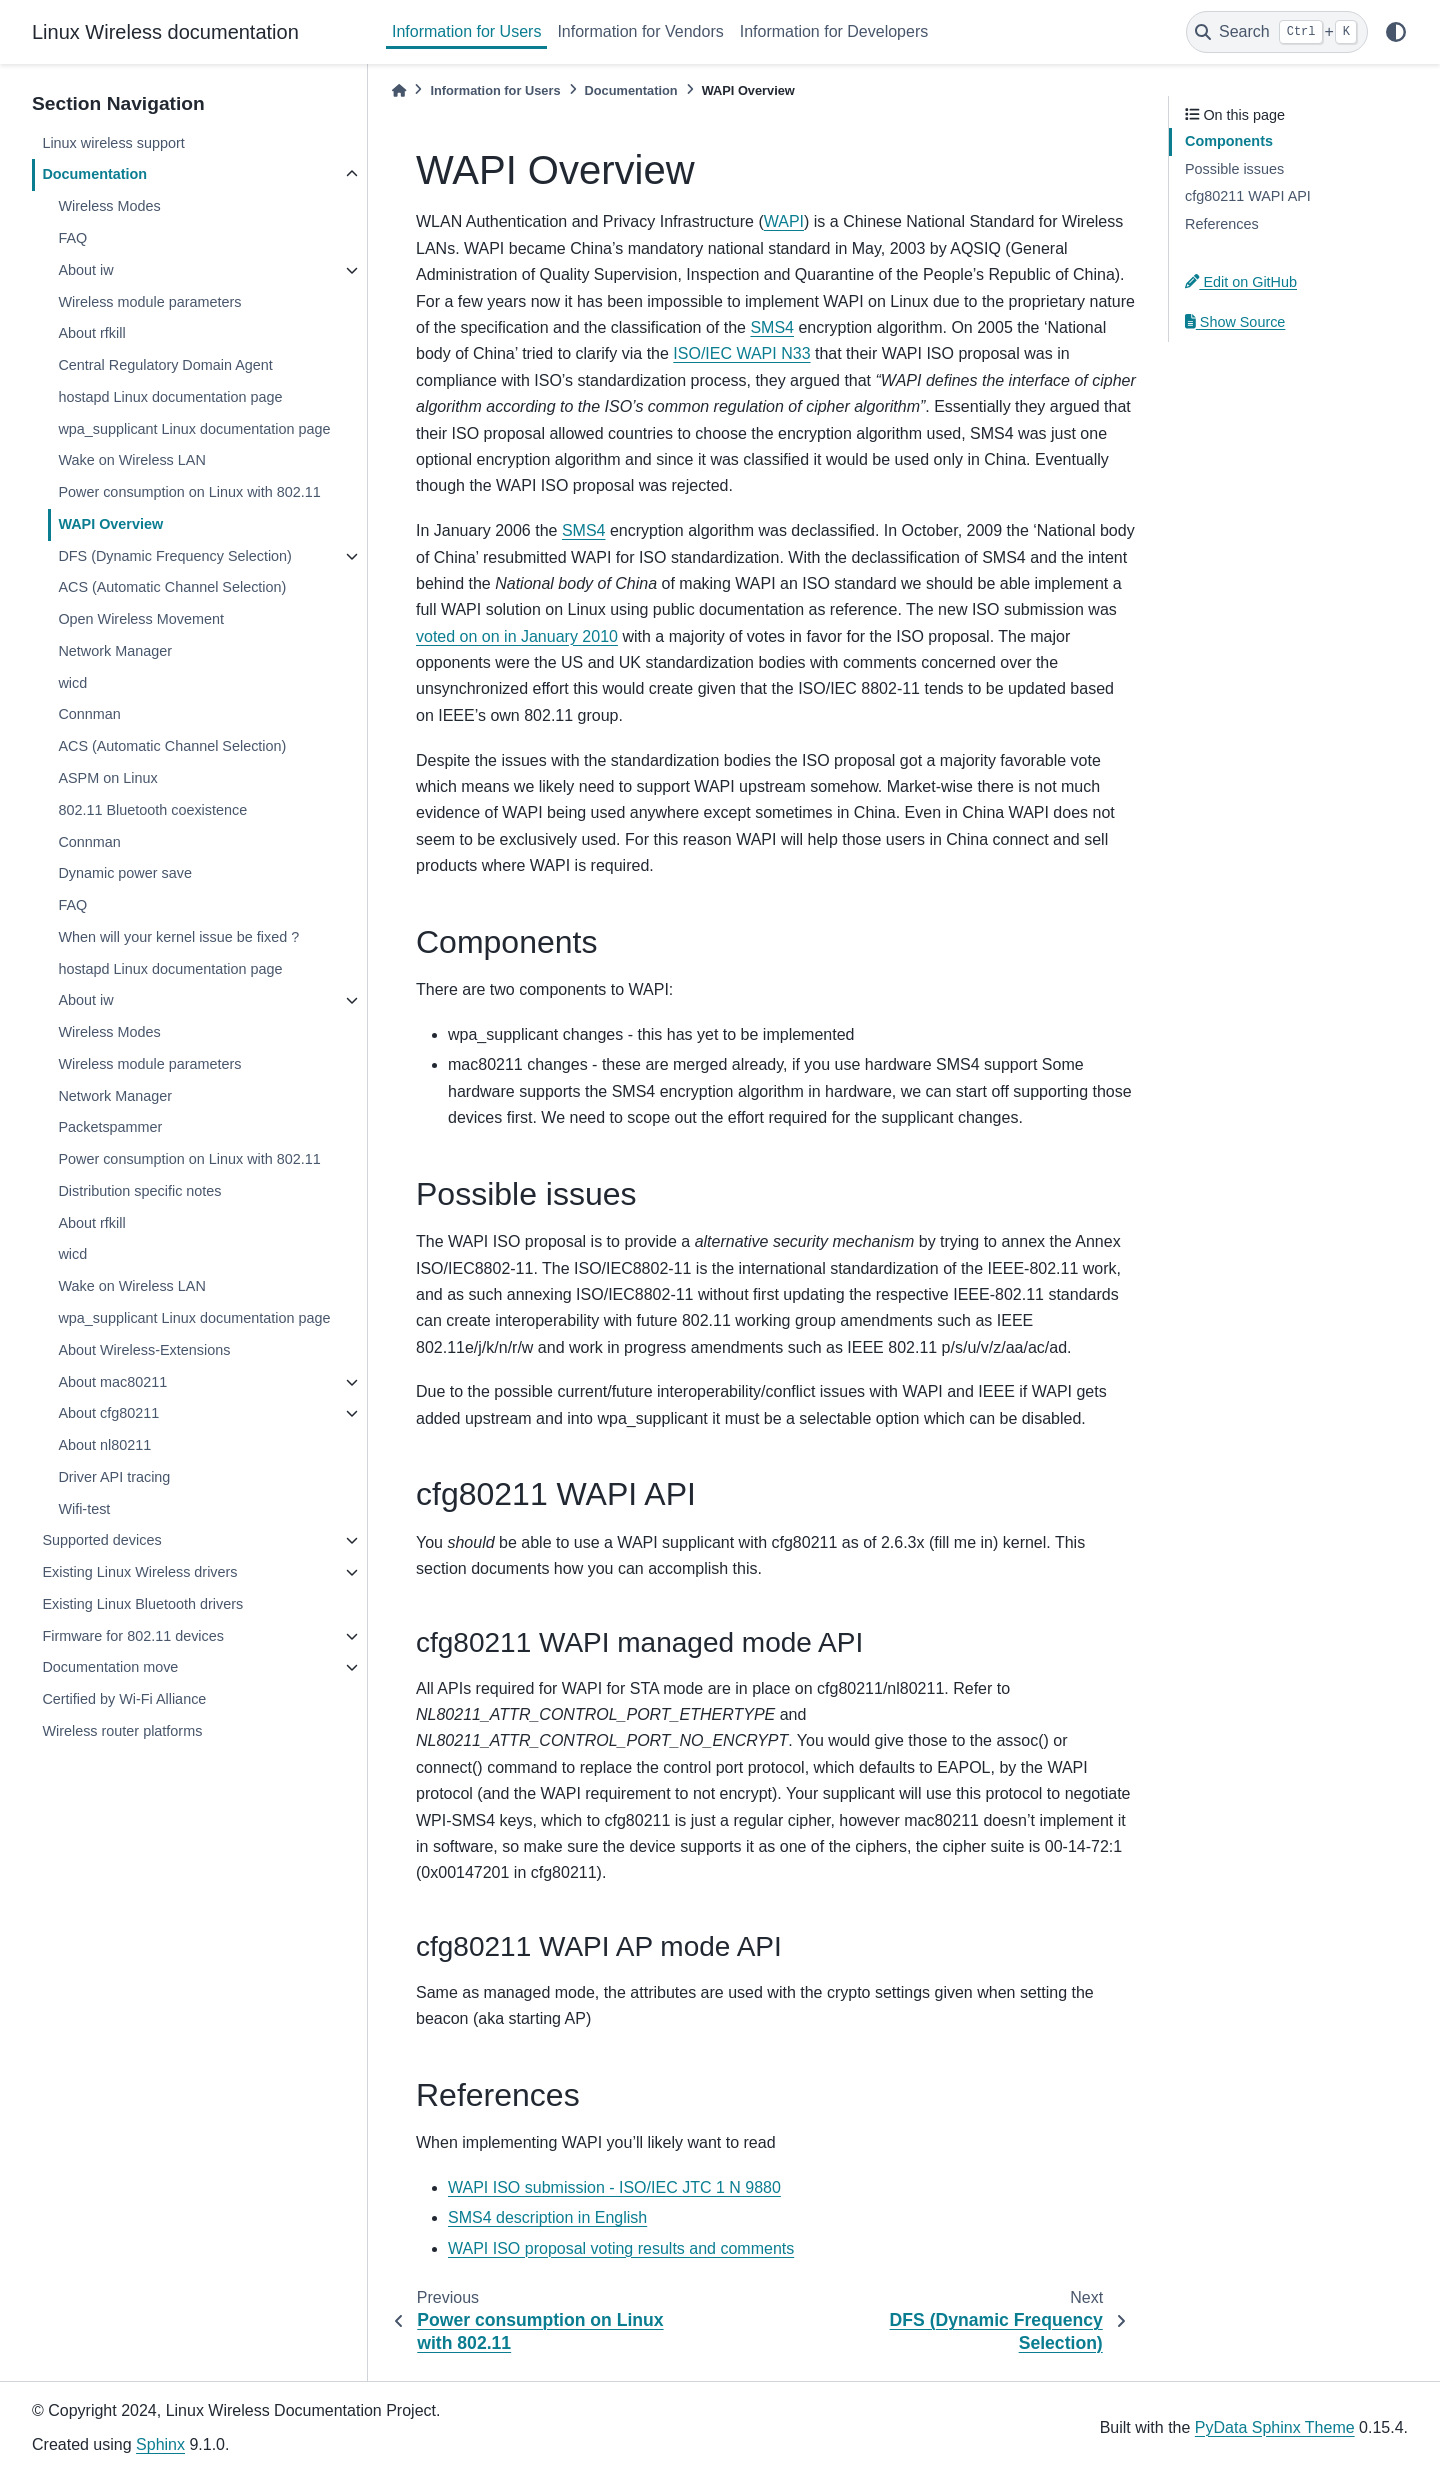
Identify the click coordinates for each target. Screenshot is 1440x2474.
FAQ (72, 238)
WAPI (784, 221)
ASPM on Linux (107, 778)
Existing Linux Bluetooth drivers (142, 1604)
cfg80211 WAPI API (1248, 196)
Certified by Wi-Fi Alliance (124, 1699)
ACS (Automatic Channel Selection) (172, 587)
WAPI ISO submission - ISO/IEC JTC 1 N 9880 (614, 2187)
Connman (89, 714)
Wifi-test (84, 1509)
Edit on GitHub (1241, 282)
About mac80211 (112, 1382)
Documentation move (110, 1667)
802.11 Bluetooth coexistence (152, 810)
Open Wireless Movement (141, 619)
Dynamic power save (125, 873)
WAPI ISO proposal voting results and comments (621, 2248)
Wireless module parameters (149, 302)
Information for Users (466, 31)
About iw (85, 270)
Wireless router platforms (122, 1731)
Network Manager (115, 651)
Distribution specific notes (139, 1191)
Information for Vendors (640, 31)
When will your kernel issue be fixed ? (178, 937)
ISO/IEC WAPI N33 (741, 353)
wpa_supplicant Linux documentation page (194, 429)
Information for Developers (834, 31)
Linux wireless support (113, 143)
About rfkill (91, 333)
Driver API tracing (114, 1477)
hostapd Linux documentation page (170, 397)
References (1222, 224)
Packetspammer (110, 1127)
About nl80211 (104, 1445)
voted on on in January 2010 (517, 636)
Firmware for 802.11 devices (133, 1636)
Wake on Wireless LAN (131, 460)
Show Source (1235, 322)
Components (1229, 141)
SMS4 (772, 327)
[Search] (1277, 32)
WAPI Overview (110, 524)
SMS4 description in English (547, 2217)
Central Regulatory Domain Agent (165, 365)
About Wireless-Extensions (144, 1350)
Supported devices (101, 1540)
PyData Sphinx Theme (1275, 2427)
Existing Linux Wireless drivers (139, 1572)
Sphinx (160, 2444)
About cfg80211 (108, 1413)
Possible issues (1234, 169)
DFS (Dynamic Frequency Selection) (175, 556)
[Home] (399, 90)
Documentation (94, 174)
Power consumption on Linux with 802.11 (189, 492)
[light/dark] (1396, 32)
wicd (72, 683)
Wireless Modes (109, 206)
